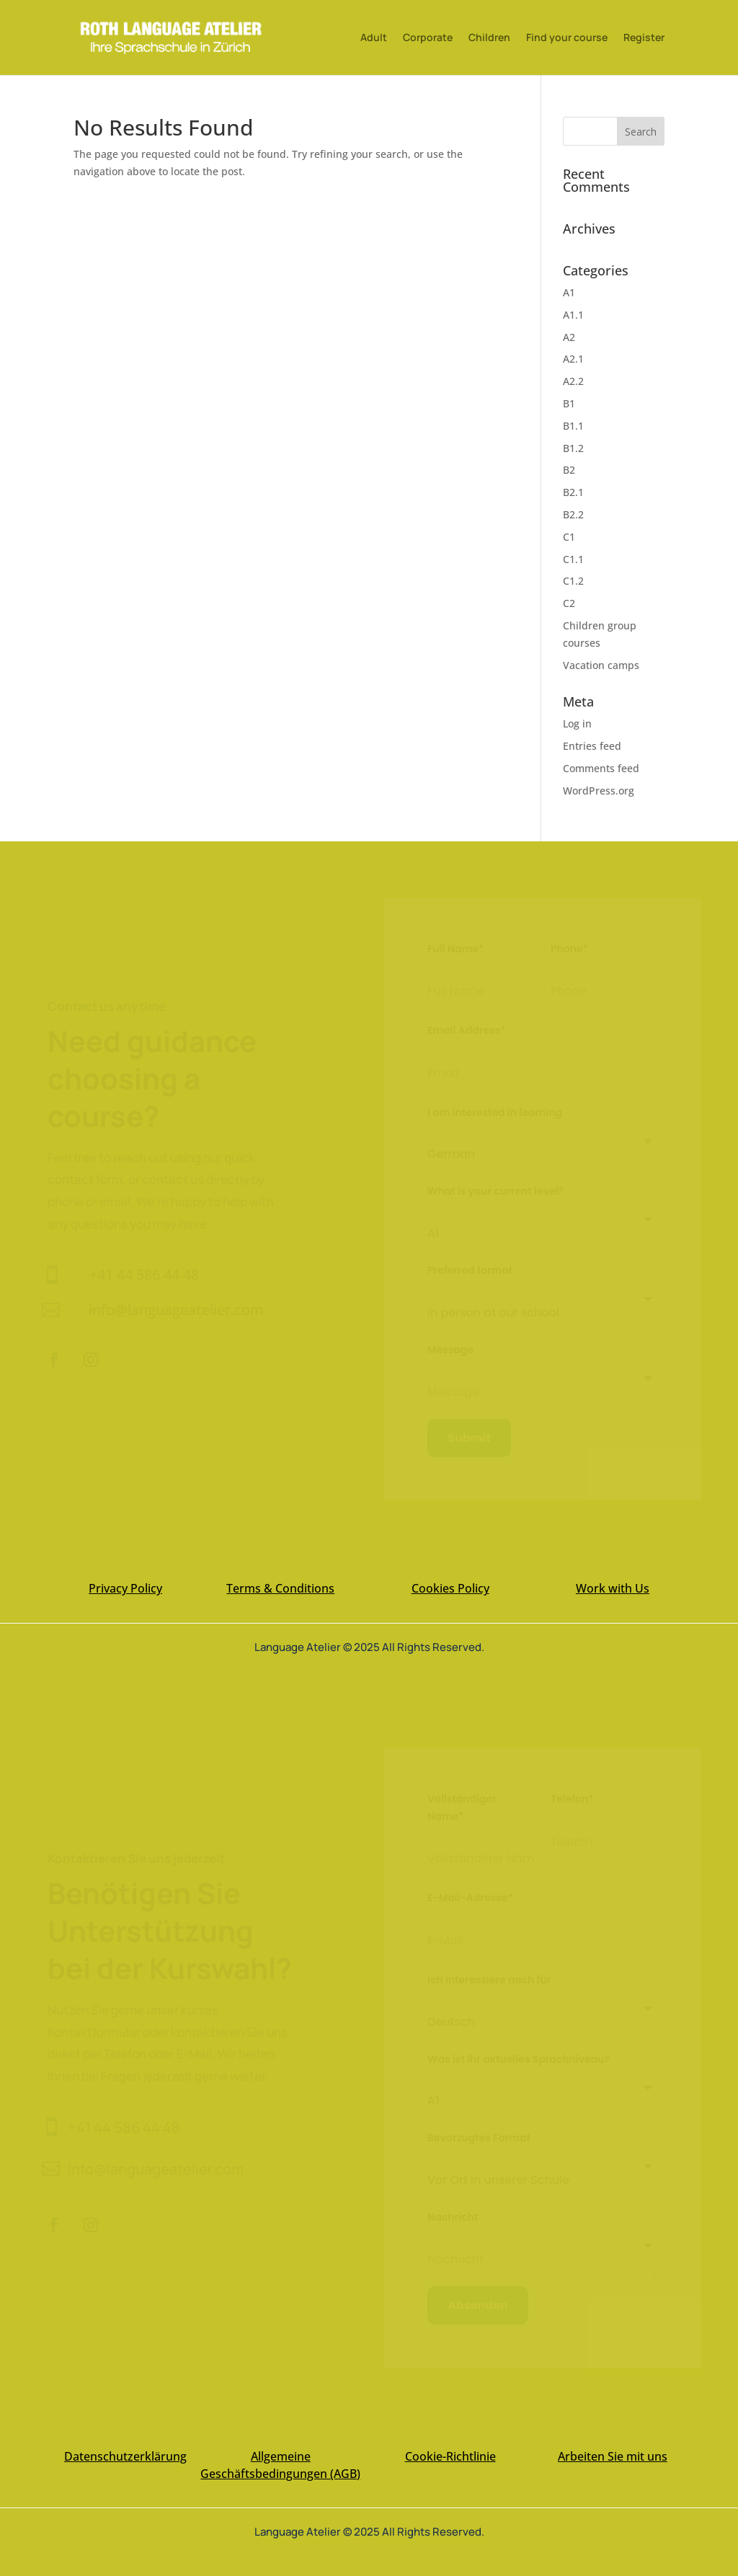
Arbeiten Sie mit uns (612, 2456)
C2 (569, 603)
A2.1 (573, 359)
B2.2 (573, 514)
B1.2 (573, 448)
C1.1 (573, 559)
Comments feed (601, 768)
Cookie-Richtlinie (450, 2456)
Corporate (428, 38)
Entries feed (592, 746)
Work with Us (612, 1588)
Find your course (567, 38)
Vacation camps (601, 665)
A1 (569, 292)
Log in (577, 723)
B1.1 (573, 426)
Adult (373, 38)
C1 (569, 537)
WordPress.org (598, 790)
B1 (569, 403)
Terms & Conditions (280, 1588)
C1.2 (573, 581)
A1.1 (573, 315)
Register (643, 38)
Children (489, 38)
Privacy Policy (125, 1588)
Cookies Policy (450, 1588)
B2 (569, 470)
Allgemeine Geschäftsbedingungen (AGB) (280, 2465)
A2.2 (573, 381)
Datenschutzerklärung (125, 2456)
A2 (569, 337)
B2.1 (573, 492)
